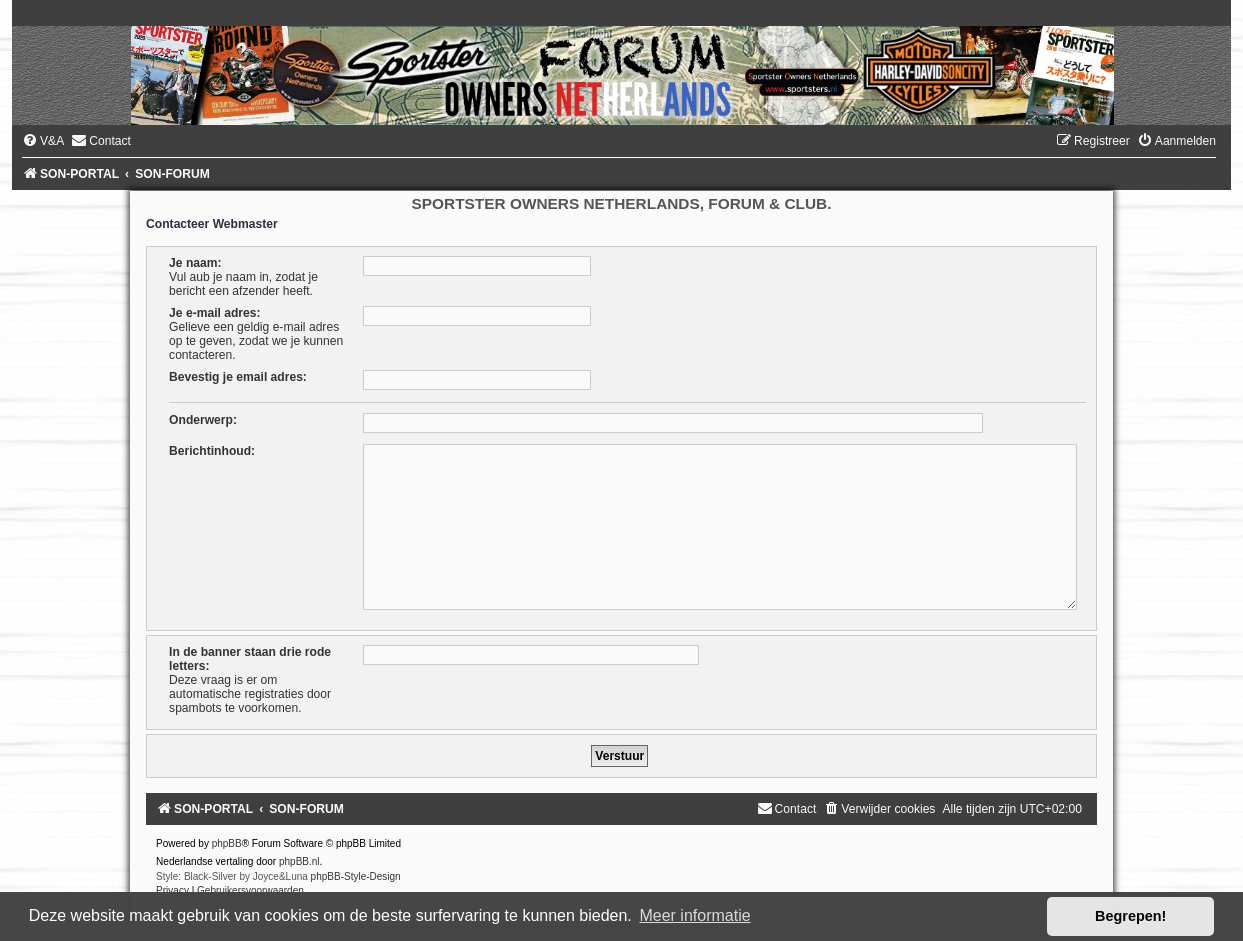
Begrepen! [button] (1130, 916)
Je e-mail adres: (214, 313)
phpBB (227, 843)
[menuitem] (43, 141)
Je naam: (195, 263)
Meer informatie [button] (694, 915)
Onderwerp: (203, 420)
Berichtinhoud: (212, 451)
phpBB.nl (299, 861)
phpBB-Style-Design (356, 876)
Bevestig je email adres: (238, 377)
